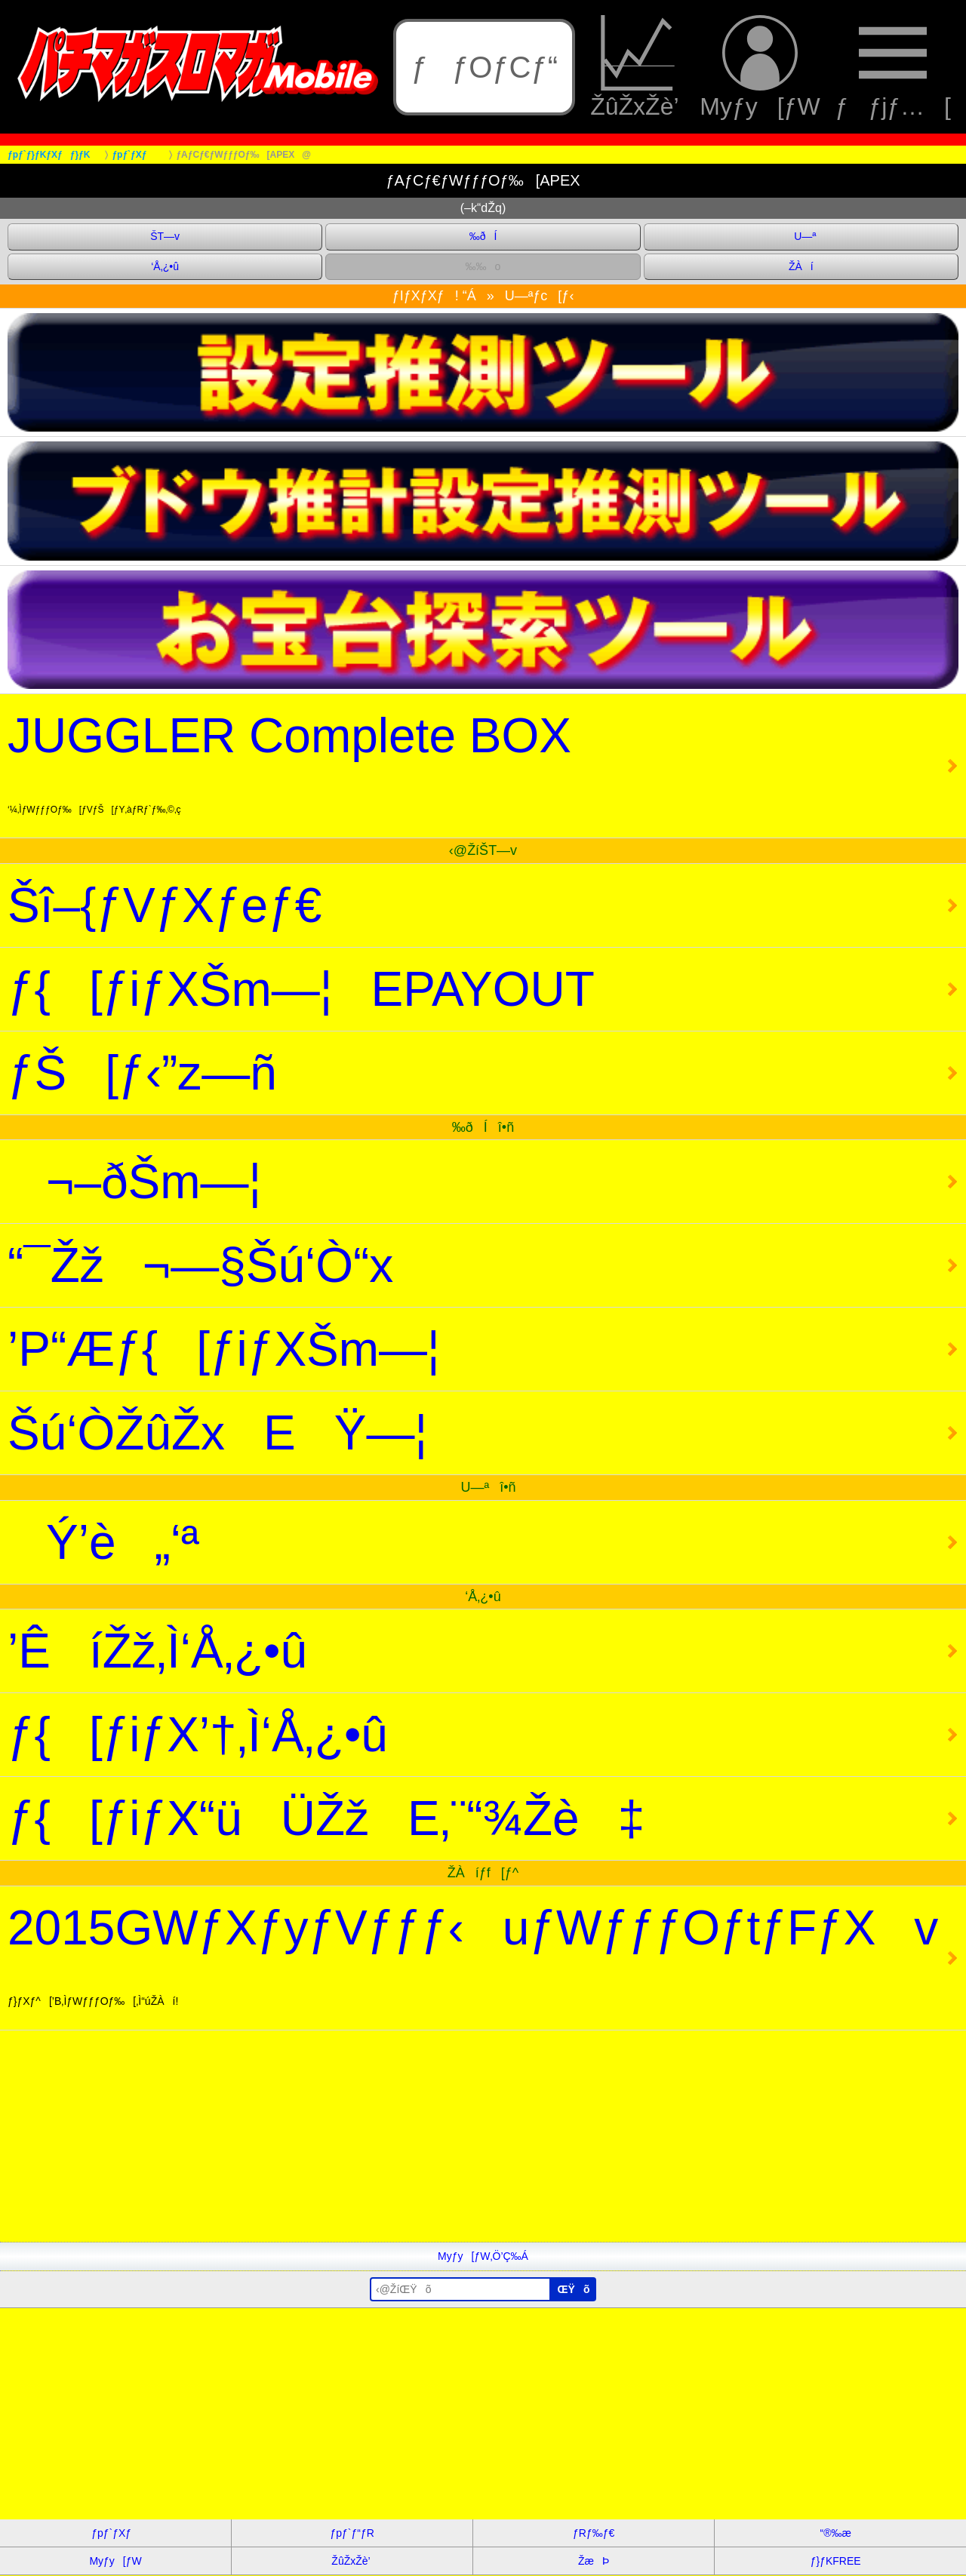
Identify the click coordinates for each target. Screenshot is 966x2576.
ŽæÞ (593, 2561)
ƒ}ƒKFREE (836, 2561)
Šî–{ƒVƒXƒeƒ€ (164, 905)
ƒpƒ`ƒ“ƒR (352, 2533)
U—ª (801, 236)
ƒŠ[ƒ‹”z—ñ (142, 1073)
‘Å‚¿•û (165, 266)
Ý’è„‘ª (103, 1542)
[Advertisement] (453, 2136)
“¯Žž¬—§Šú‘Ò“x (200, 1265)
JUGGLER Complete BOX (289, 762)
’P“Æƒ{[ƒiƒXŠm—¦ (224, 1349)
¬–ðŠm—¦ (134, 1181)
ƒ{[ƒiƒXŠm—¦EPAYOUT (301, 989)
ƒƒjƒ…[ (893, 66)
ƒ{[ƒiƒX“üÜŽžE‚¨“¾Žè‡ (326, 1818)
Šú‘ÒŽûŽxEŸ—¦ (217, 1433)
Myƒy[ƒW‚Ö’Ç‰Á (483, 2256)
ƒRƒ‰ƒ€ (593, 2533)
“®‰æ (835, 2533)
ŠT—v (165, 236)
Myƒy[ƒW (760, 66)
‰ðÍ (483, 236)
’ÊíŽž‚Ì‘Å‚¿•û (157, 1651)
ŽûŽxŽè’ (637, 66)
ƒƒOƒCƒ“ (484, 67)
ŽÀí (801, 266)
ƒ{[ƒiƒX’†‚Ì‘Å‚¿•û (198, 1735)
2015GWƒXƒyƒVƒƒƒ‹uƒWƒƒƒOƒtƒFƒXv (473, 1954)
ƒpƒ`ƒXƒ (115, 2533)
